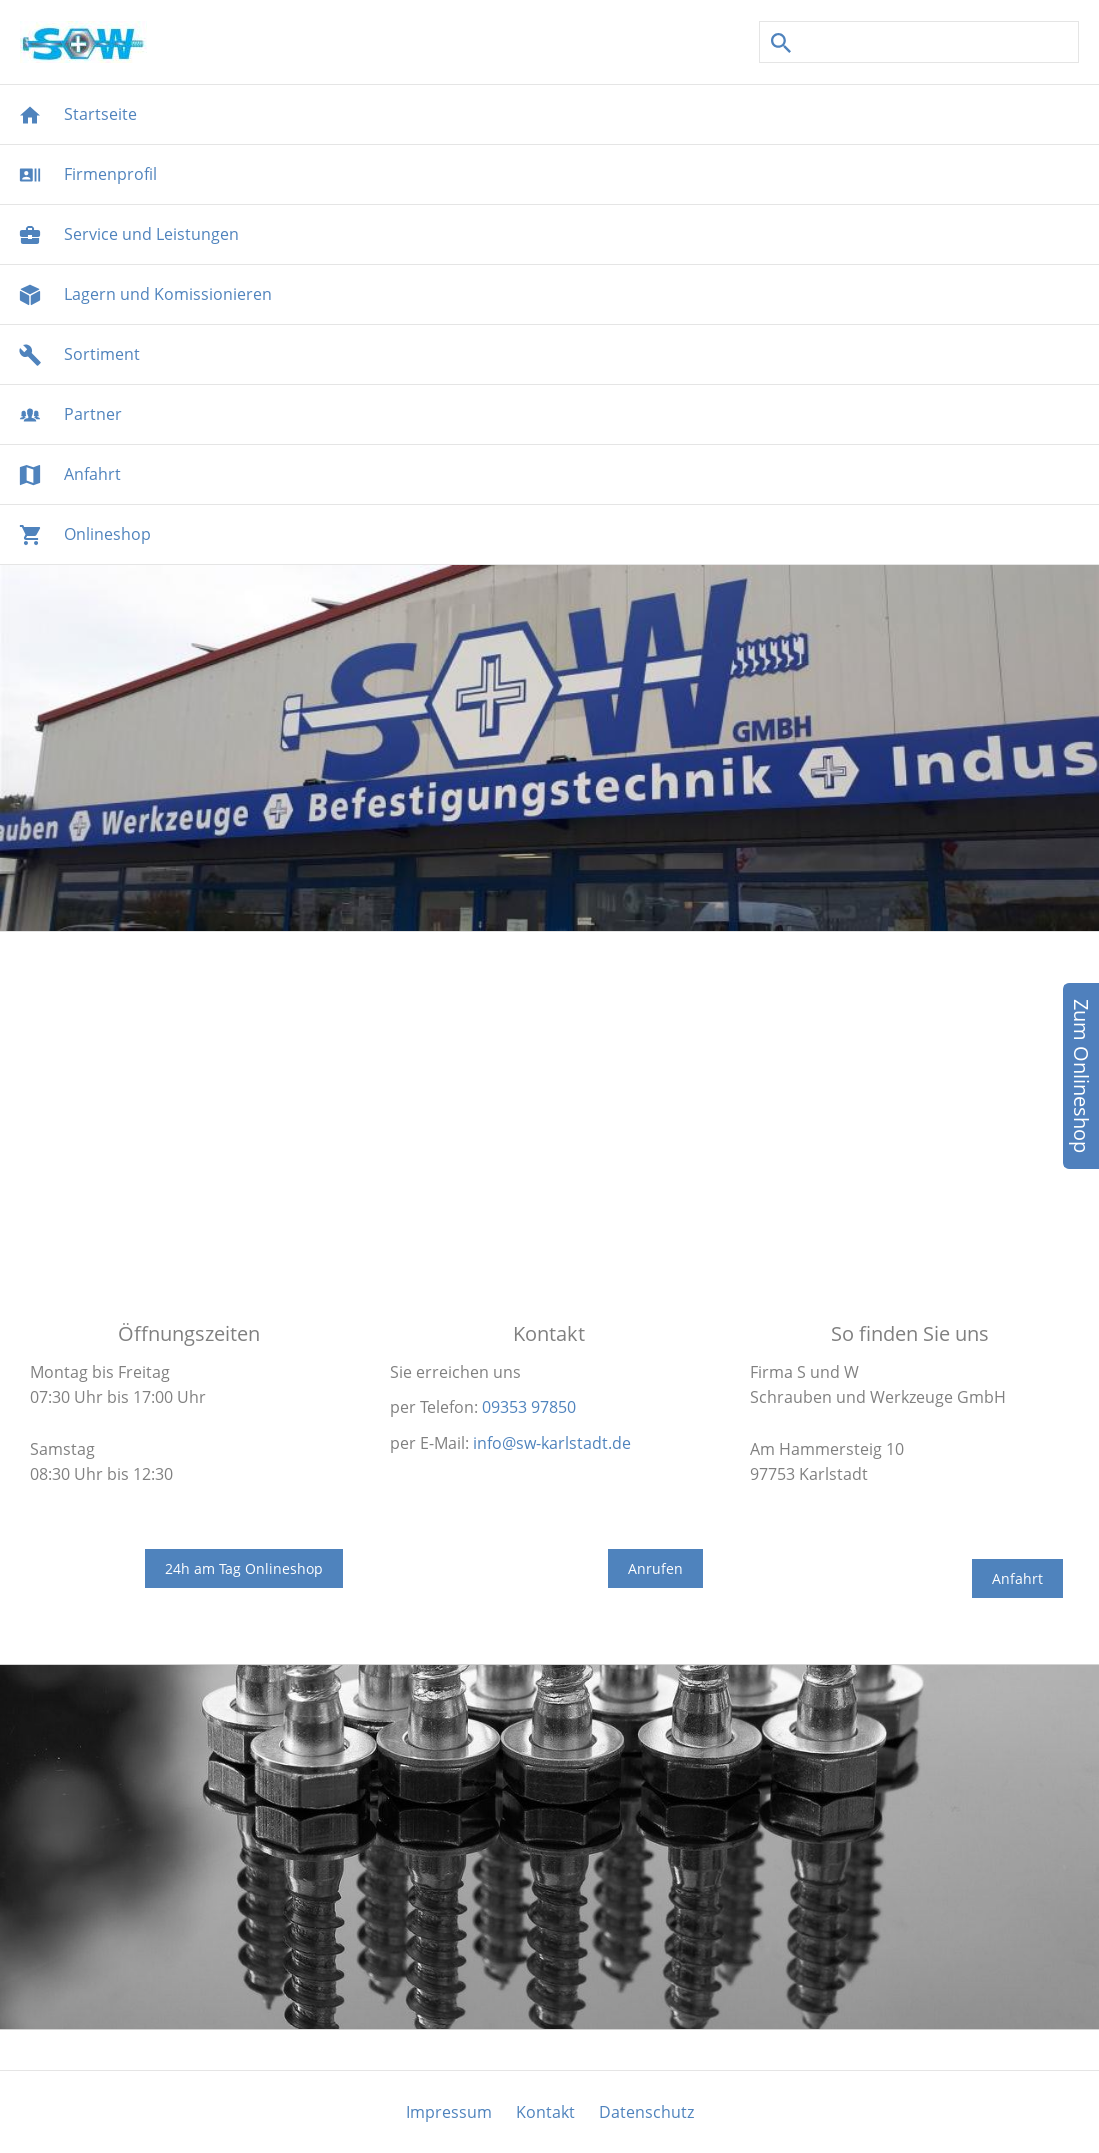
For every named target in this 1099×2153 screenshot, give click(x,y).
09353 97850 (529, 1407)
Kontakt (545, 2112)
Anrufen (655, 1568)
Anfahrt (1017, 1578)
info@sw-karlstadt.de (552, 1443)
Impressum (449, 2112)
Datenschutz (646, 2112)
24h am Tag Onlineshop (244, 1568)
